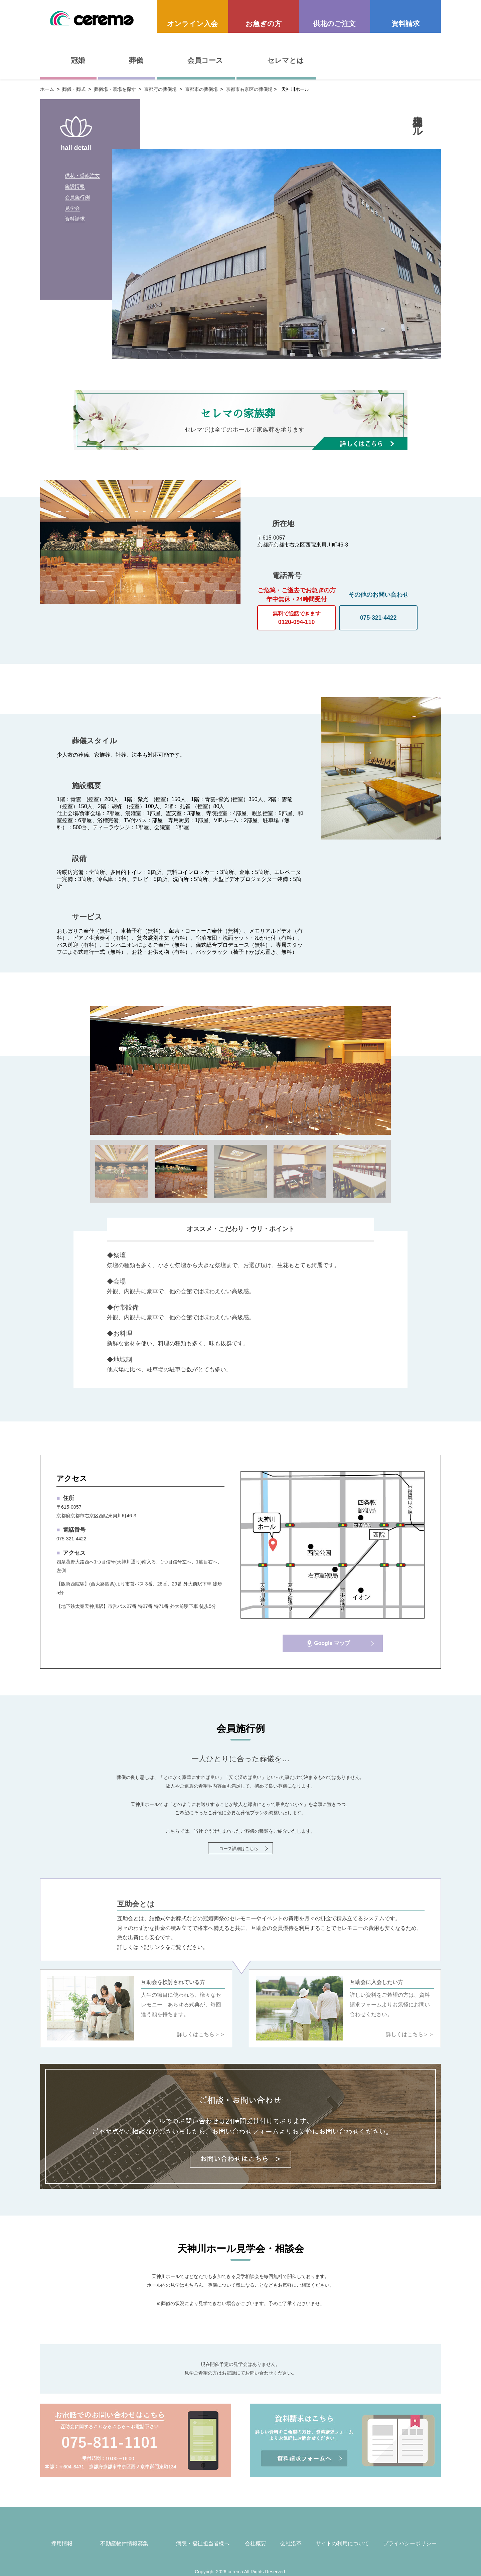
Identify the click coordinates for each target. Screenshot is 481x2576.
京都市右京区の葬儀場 (249, 89)
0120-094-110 (296, 615)
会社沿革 (291, 2543)
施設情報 (75, 194)
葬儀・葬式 (74, 89)
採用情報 (61, 2543)
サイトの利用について (342, 2543)
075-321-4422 (378, 617)
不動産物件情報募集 (124, 2543)
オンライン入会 (192, 23)
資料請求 (405, 23)
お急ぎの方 (264, 23)
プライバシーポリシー (410, 2543)
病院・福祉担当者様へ (202, 2543)
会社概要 (255, 2543)
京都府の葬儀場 (160, 89)
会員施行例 (78, 210)
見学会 (73, 226)
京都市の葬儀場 (201, 89)
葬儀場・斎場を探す (115, 89)
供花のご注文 (334, 23)
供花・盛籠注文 (83, 178)
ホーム (47, 89)
